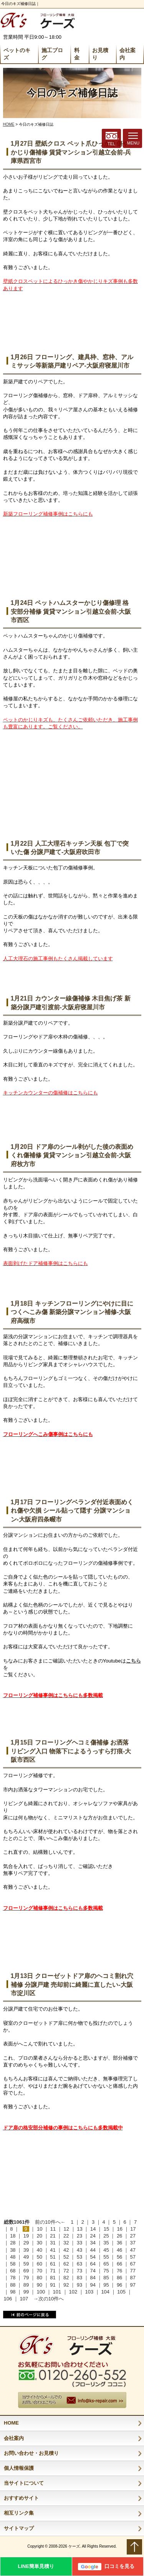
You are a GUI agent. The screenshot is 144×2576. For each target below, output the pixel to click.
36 (119, 2243)
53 (79, 2257)
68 (12, 2271)
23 (79, 2236)
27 (133, 2236)
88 (12, 2285)
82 (66, 2277)
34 (92, 2243)
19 (26, 2236)
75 (106, 2271)
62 (66, 2264)
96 (119, 2285)
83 (79, 2277)
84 (92, 2277)
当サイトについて (24, 2483)
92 (66, 2285)
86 (119, 2277)
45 (106, 2250)
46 (119, 2250)
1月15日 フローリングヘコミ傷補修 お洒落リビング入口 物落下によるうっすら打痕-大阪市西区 (71, 1751)
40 (39, 2250)
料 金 (76, 54)
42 (66, 2250)
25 (106, 2236)
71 (52, 2271)
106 (8, 2299)
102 (73, 2292)
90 (39, 2285)
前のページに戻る (29, 2314)
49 (26, 2257)
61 (52, 2264)
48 (12, 2257)
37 (133, 2243)
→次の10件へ (48, 2299)
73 (79, 2271)
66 (119, 2264)
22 (66, 2236)
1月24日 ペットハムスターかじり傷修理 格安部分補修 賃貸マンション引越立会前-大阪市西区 (71, 611)
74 (92, 2271)
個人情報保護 (19, 2468)
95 (106, 2285)
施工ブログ (52, 54)
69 (26, 2271)
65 (106, 2264)
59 (26, 2264)
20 (39, 2236)
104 (105, 2292)
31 (52, 2243)
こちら (133, 1661)
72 (66, 2271)
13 (79, 2229)
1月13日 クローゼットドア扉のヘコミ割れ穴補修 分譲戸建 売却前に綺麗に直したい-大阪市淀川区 (72, 1984)
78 (12, 2277)
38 (12, 2250)
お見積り (100, 54)
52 (66, 2257)
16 (119, 2229)
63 (79, 2264)
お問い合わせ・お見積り (31, 2453)
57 (133, 2257)
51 (52, 2257)
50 (39, 2257)
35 (106, 2243)
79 (26, 2277)
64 (92, 2264)
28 (12, 2243)
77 (133, 2271)
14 (93, 2229)
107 (24, 2299)
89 (26, 2285)
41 (52, 2250)
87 (133, 2277)
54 (92, 2257)
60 (39, 2264)
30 (39, 2243)
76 (119, 2271)
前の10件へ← (50, 2222)
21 (52, 2236)
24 (92, 2236)
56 (119, 2257)
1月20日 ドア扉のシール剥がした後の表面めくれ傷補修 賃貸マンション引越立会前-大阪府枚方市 (72, 1155)
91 (52, 2285)
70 (39, 2271)
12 (66, 2229)
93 (79, 2285)
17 (133, 2229)
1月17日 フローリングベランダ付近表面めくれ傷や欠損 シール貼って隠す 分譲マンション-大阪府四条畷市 (72, 1511)
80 (39, 2277)
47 (133, 2250)
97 (133, 2285)
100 (41, 2292)
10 (39, 2229)
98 (12, 2292)
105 (121, 2292)
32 (66, 2243)
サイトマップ (19, 2528)
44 (92, 2250)
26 (119, 2236)
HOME (9, 124)
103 (89, 2292)
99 (26, 2292)
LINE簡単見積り (36, 2566)
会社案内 (127, 54)
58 (12, 2264)
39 (26, 2250)
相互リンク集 (19, 2513)
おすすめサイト (21, 2498)
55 (106, 2257)
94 (92, 2285)
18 (12, 2236)
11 (53, 2229)
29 (26, 2243)
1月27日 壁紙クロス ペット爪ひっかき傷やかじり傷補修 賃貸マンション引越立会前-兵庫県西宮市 (71, 152)
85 (106, 2277)
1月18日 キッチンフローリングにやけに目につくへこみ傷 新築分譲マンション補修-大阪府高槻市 (72, 1312)
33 (79, 2243)
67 (133, 2264)
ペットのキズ (16, 54)
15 (106, 2229)
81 (52, 2277)
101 (57, 2292)
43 (79, 2250)
